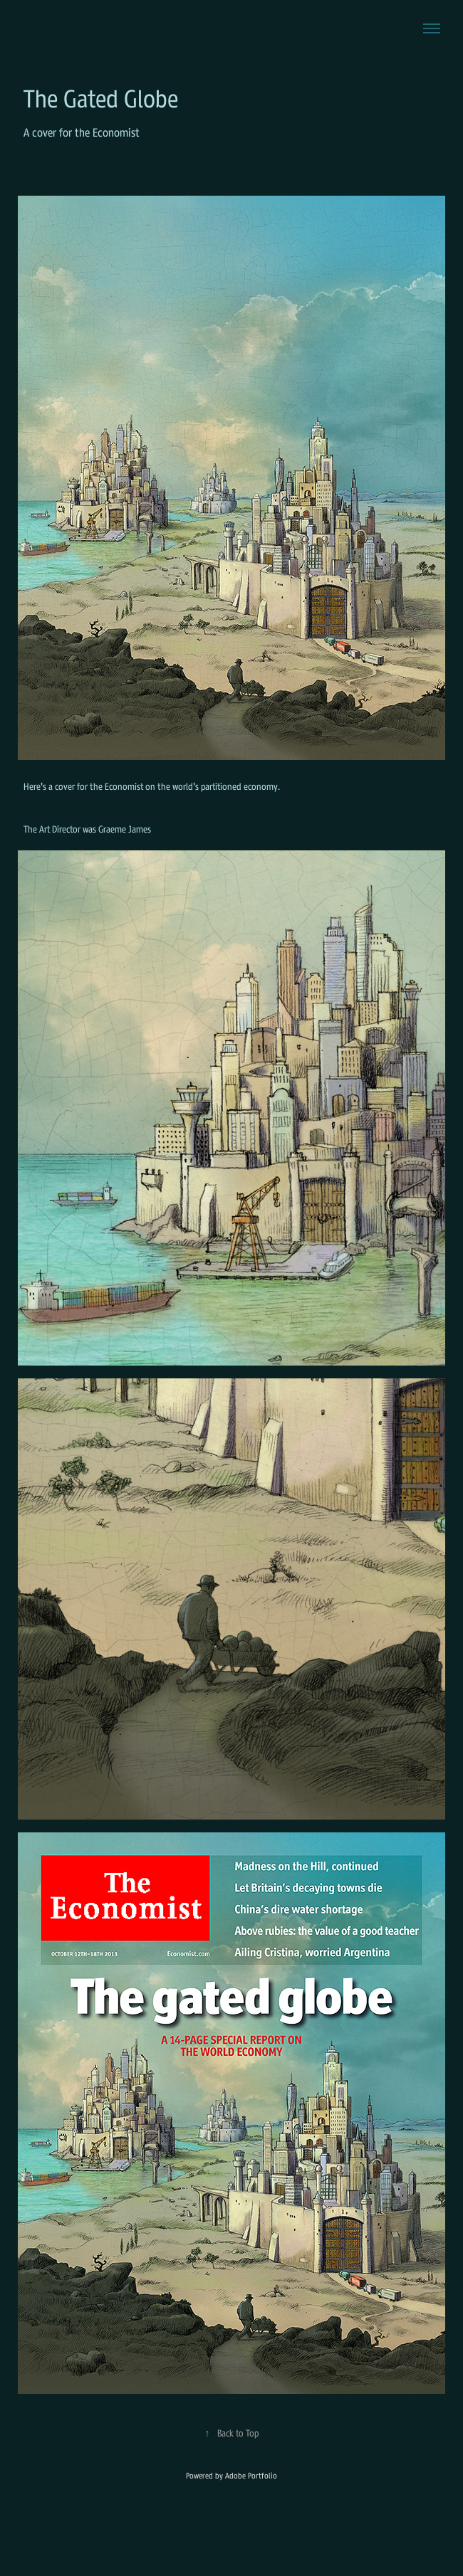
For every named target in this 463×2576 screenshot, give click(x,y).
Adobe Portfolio (251, 2476)
